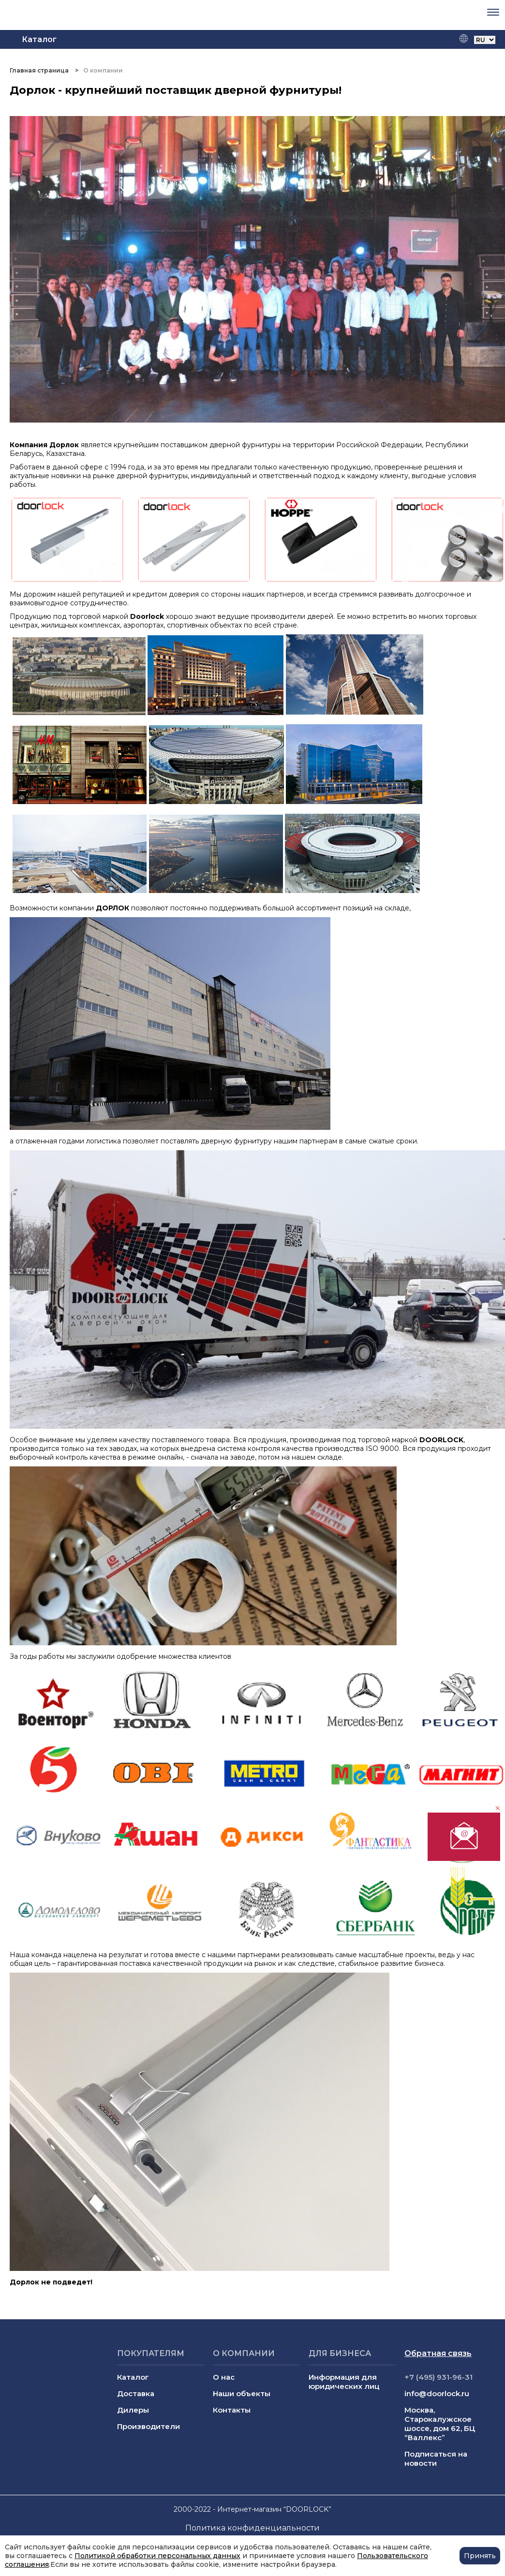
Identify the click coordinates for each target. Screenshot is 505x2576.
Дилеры (133, 2410)
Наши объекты (241, 2393)
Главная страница (40, 70)
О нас (224, 2377)
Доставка (135, 2393)
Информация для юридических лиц (344, 2381)
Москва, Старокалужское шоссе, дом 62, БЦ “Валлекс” (439, 2423)
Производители (148, 2426)
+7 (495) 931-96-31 (438, 2377)
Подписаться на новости (435, 2458)
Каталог (133, 2377)
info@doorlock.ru (436, 2393)
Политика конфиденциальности (252, 2527)
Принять (480, 2555)
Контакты (232, 2410)
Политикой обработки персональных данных (157, 2555)
